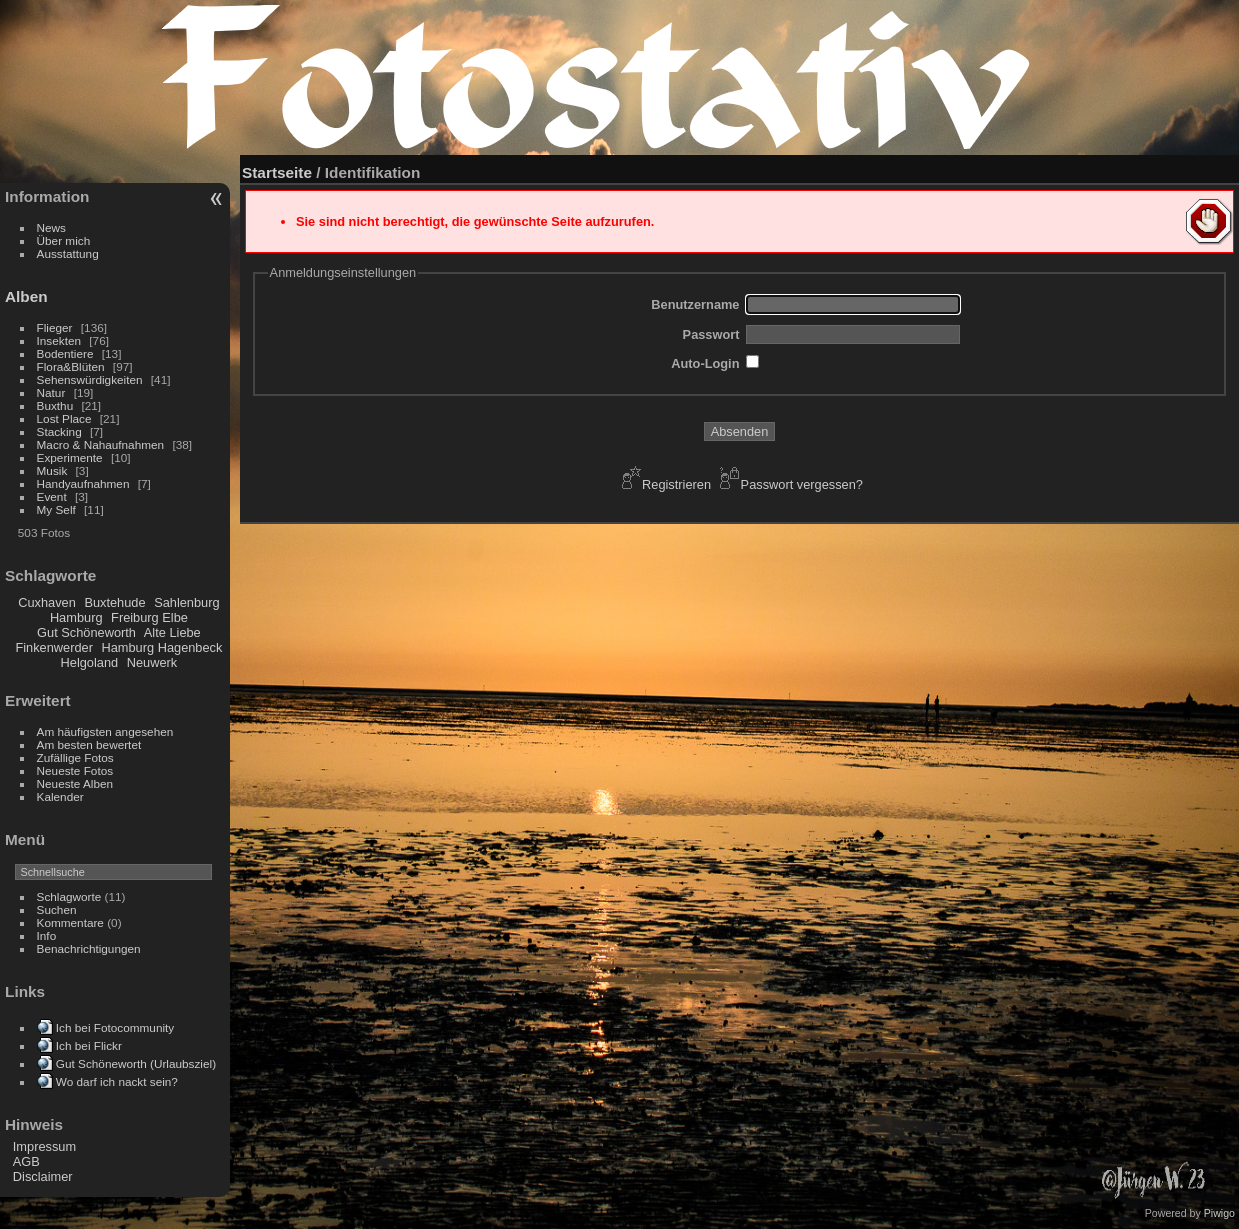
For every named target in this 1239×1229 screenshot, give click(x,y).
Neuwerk (152, 662)
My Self (56, 509)
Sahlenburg (186, 602)
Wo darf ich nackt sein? (117, 1081)
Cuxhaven (47, 602)
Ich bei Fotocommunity (115, 1027)
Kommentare (70, 922)
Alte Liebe (172, 632)
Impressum (44, 1146)
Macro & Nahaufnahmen (101, 444)
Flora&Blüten (71, 366)
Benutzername (695, 304)
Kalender (60, 796)
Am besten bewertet (89, 744)
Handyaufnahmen (83, 483)
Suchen (57, 909)
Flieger (55, 327)
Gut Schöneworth (86, 632)
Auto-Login (705, 363)
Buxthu (55, 405)
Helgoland (90, 662)
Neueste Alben (75, 783)
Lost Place (64, 418)
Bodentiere (65, 353)
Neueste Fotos (75, 770)
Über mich (64, 240)
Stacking (59, 431)
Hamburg (76, 617)
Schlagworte (69, 896)
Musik (52, 470)
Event (52, 496)
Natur (51, 392)
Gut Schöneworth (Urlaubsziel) (136, 1063)
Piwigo (1219, 1213)
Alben (26, 296)
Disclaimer (43, 1176)
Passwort (711, 334)
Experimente (70, 457)
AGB (26, 1161)
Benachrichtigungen (89, 948)
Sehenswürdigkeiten (90, 379)
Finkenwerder (54, 647)
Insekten (59, 340)
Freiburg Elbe (149, 617)
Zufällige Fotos (75, 757)
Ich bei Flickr (89, 1045)
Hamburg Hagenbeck (161, 647)
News (51, 227)
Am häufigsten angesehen (105, 731)
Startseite (277, 172)
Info (47, 935)
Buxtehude (114, 602)
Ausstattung (68, 253)
